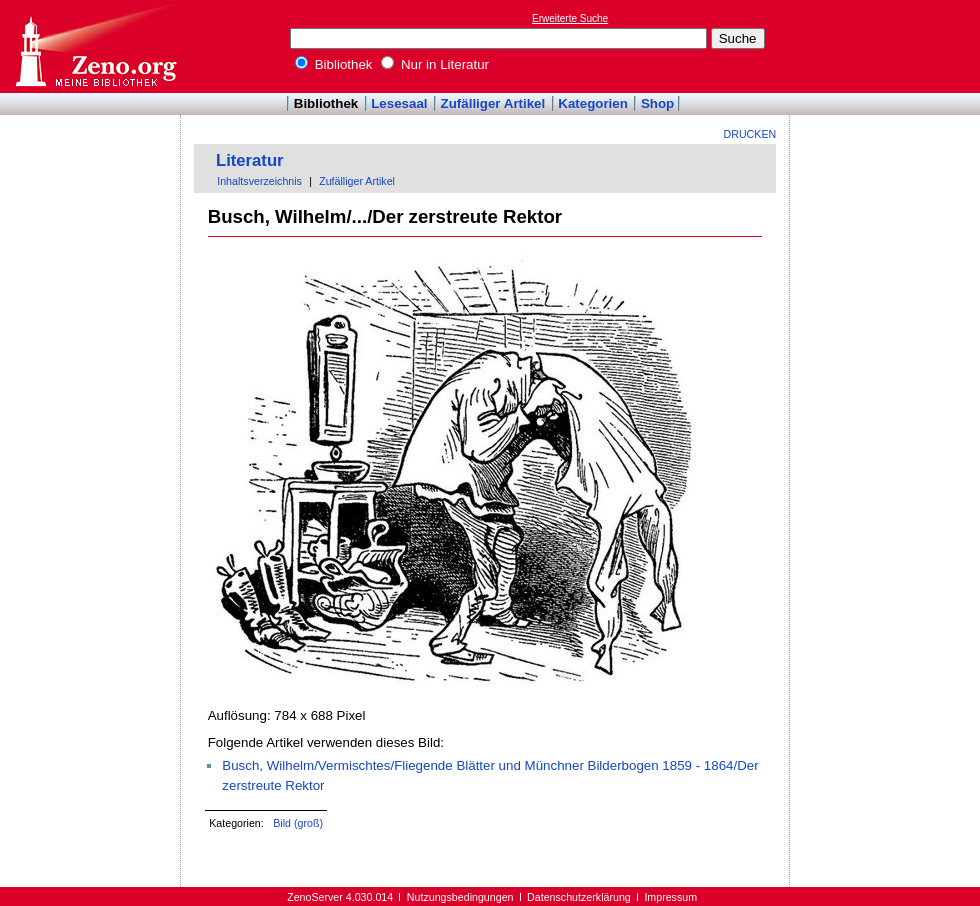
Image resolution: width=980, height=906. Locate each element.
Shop (657, 103)
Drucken (750, 134)
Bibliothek (334, 64)
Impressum (670, 897)
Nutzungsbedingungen (460, 897)
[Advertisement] (888, 46)
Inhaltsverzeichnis (259, 181)
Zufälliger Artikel (493, 103)
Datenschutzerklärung (579, 897)
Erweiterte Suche (570, 18)
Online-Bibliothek (95, 46)
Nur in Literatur (435, 64)
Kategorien (593, 103)
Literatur (250, 160)
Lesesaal (399, 103)
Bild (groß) (298, 823)
